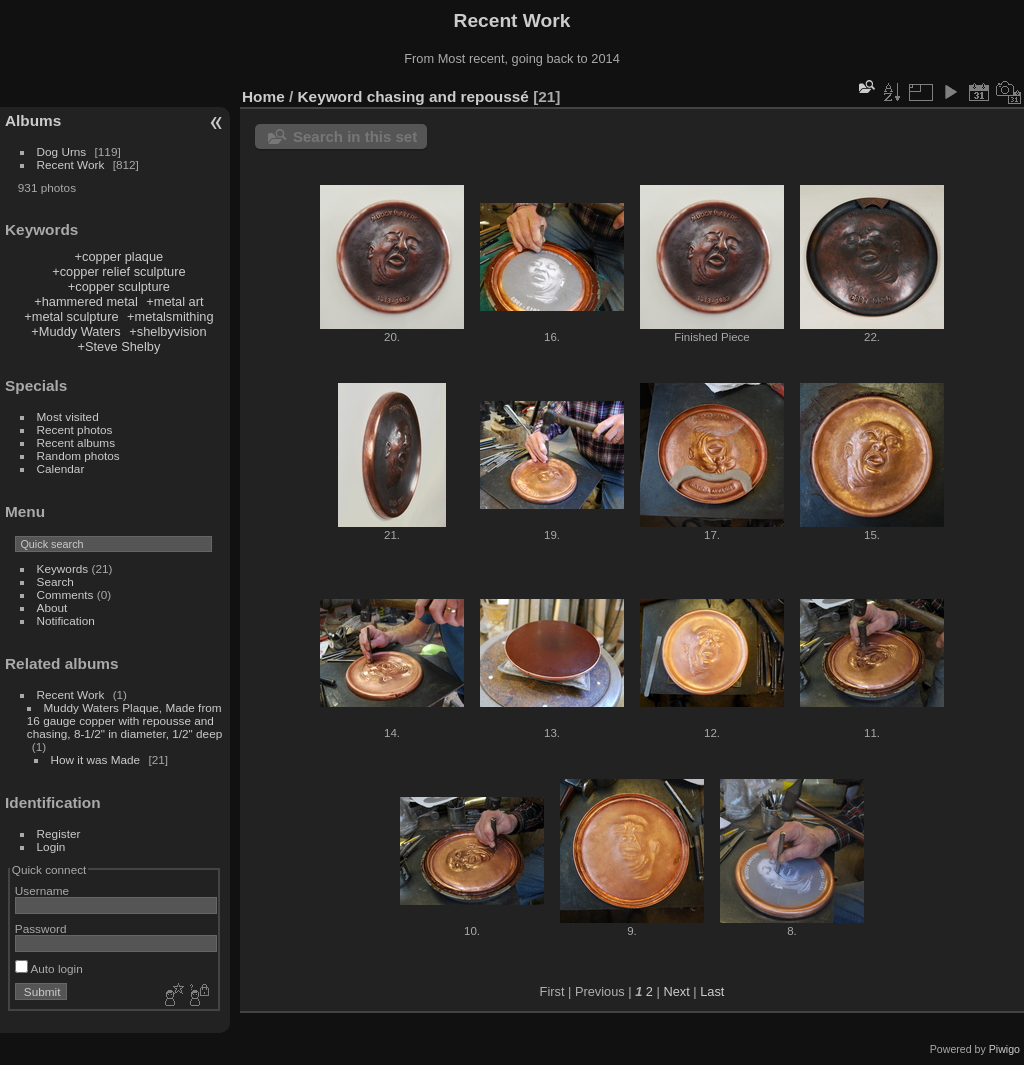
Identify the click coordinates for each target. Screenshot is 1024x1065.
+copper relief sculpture (118, 271)
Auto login (49, 968)
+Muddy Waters (76, 331)
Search (55, 581)
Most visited (68, 416)
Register (59, 833)
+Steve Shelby (118, 346)
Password (41, 928)
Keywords (63, 568)
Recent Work (71, 164)
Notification (66, 620)
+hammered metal (86, 301)
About (52, 607)
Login (51, 846)
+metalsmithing (170, 316)
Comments (65, 594)
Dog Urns (62, 151)
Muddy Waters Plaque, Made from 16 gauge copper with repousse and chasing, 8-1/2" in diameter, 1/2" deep (124, 720)
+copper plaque (119, 256)
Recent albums (76, 442)
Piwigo (1004, 1049)
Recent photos (75, 429)
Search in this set (355, 136)
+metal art (174, 301)
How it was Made (96, 759)
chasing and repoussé (448, 96)
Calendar (61, 468)
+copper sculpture (119, 286)
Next (676, 991)
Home (263, 96)
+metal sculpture (71, 316)
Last (712, 991)
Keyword (330, 96)
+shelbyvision (167, 331)
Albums (33, 120)
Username (42, 890)
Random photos (78, 455)
